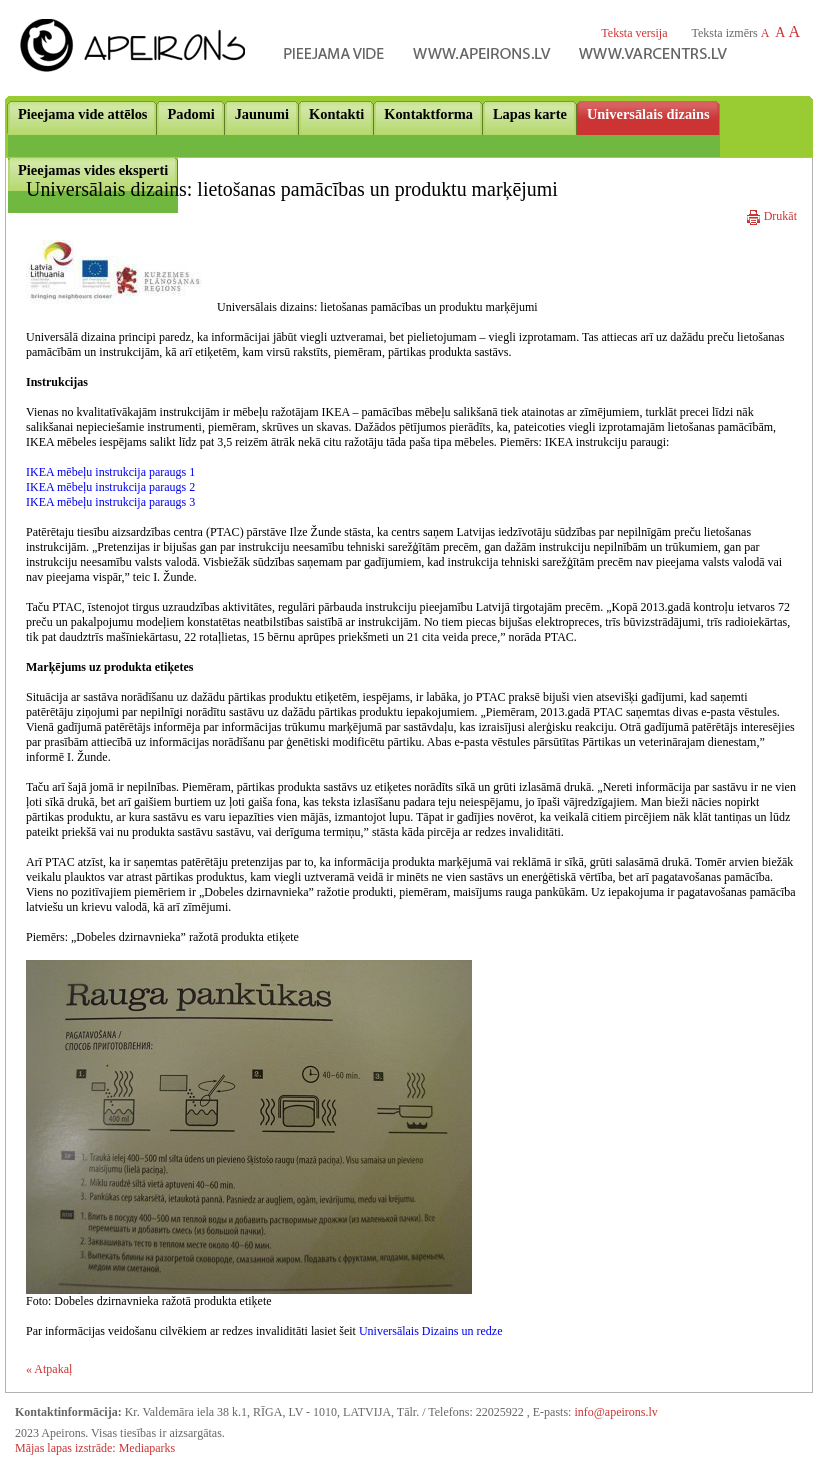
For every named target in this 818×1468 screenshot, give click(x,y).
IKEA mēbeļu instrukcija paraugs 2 (110, 487)
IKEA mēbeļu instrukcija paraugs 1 (110, 472)
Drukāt (772, 216)
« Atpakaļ (49, 1369)
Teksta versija (634, 33)
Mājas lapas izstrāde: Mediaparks (95, 1448)
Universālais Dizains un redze (431, 1331)
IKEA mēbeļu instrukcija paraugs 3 (110, 502)
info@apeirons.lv (615, 1412)
